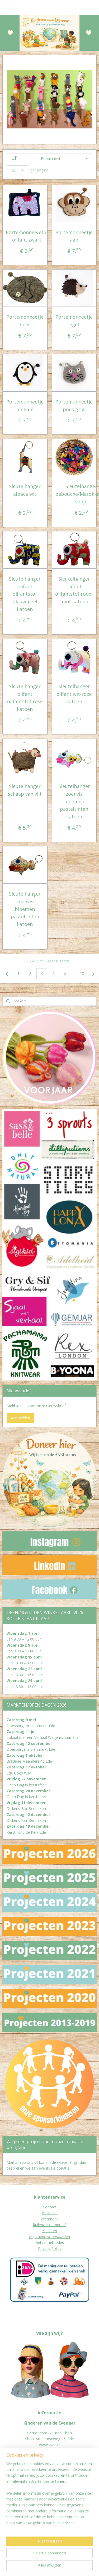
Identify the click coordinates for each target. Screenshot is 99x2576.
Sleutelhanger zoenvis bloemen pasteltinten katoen (74, 801)
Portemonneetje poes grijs (74, 406)
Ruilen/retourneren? (49, 2224)
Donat (7, 2495)
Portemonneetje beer (25, 321)
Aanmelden (20, 1417)
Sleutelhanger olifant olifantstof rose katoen (25, 697)
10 (81, 973)
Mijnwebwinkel (74, 2566)
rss (85, 2558)
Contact (49, 2206)
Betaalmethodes (49, 2242)
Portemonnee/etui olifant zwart (27, 236)
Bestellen (50, 2212)
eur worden (23, 2495)
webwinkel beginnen (28, 2566)
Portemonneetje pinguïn (25, 406)
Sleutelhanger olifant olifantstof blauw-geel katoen (25, 594)
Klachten (49, 2230)
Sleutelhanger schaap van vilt (25, 790)
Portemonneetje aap (74, 236)
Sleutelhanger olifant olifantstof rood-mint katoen (74, 590)
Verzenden (50, 2218)
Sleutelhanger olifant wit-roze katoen (74, 694)
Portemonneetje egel (74, 321)
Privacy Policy (49, 2248)
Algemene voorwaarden (49, 2236)
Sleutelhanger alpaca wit (25, 490)
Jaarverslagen (13, 2501)
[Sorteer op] (49, 158)
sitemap (73, 2558)
